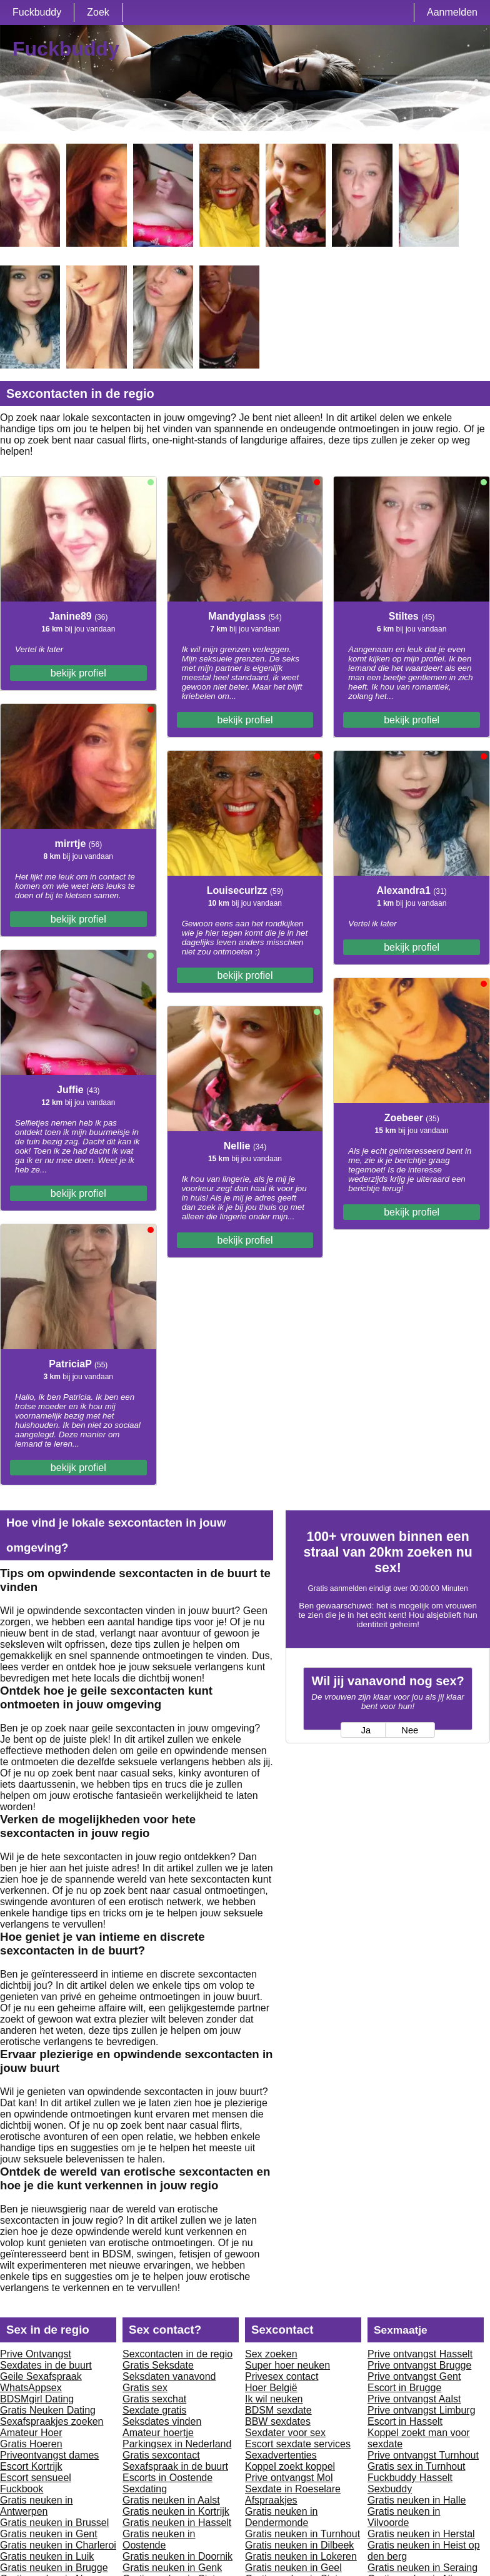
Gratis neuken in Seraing (423, 2567)
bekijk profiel (78, 673)
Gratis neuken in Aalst (171, 2500)
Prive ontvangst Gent (414, 2376)
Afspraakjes (271, 2500)
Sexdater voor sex (285, 2432)
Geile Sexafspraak (41, 2376)
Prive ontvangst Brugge (419, 2365)
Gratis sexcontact (161, 2455)
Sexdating (144, 2489)
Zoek (98, 12)
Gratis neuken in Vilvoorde (404, 2517)
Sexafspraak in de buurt (175, 2466)
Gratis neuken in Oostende (159, 2539)
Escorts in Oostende (167, 2477)
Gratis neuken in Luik (47, 2556)
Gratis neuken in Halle (417, 2500)
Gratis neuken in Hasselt (176, 2522)
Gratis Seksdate (158, 2365)
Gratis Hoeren (31, 2444)
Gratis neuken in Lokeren (301, 2556)
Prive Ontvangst (35, 2354)
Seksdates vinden (161, 2421)
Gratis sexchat (154, 2399)
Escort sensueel (35, 2477)
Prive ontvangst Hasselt (420, 2354)
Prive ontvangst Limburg (422, 2410)
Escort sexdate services (298, 2444)
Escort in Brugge (404, 2387)
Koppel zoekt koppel (290, 2466)
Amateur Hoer (31, 2432)
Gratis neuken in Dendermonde (281, 2517)
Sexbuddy (390, 2489)
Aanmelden (452, 12)
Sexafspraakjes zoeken (51, 2421)
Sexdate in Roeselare (293, 2489)
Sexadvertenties (281, 2455)
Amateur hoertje (158, 2432)
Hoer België (271, 2387)
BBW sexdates (278, 2421)
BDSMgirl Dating (37, 2399)
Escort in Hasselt (405, 2421)
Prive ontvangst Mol (289, 2477)
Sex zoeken (271, 2354)
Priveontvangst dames (49, 2455)
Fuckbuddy (36, 12)
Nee (409, 1730)
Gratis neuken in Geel (293, 2567)
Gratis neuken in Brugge (54, 2567)
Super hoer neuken (287, 2365)
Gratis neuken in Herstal (421, 2534)
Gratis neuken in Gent (49, 2534)
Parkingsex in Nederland (176, 2444)
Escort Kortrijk (31, 2466)
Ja (366, 1730)
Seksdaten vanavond (169, 2376)
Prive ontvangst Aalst (414, 2399)
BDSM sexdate (278, 2410)
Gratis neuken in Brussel (54, 2522)
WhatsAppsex (31, 2387)
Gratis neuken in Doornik (177, 2556)
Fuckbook (21, 2489)
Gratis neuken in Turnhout (302, 2534)
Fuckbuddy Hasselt (410, 2477)
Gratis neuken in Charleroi (58, 2545)
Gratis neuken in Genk (172, 2567)
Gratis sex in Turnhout (417, 2466)
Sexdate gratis (154, 2410)
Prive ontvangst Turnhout (423, 2455)
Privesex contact (281, 2376)
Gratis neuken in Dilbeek (299, 2545)
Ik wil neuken (274, 2399)
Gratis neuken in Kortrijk (175, 2511)
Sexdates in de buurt (46, 2365)
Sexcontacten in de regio (177, 2354)
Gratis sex (145, 2387)
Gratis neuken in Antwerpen (36, 2506)
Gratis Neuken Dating (48, 2410)
